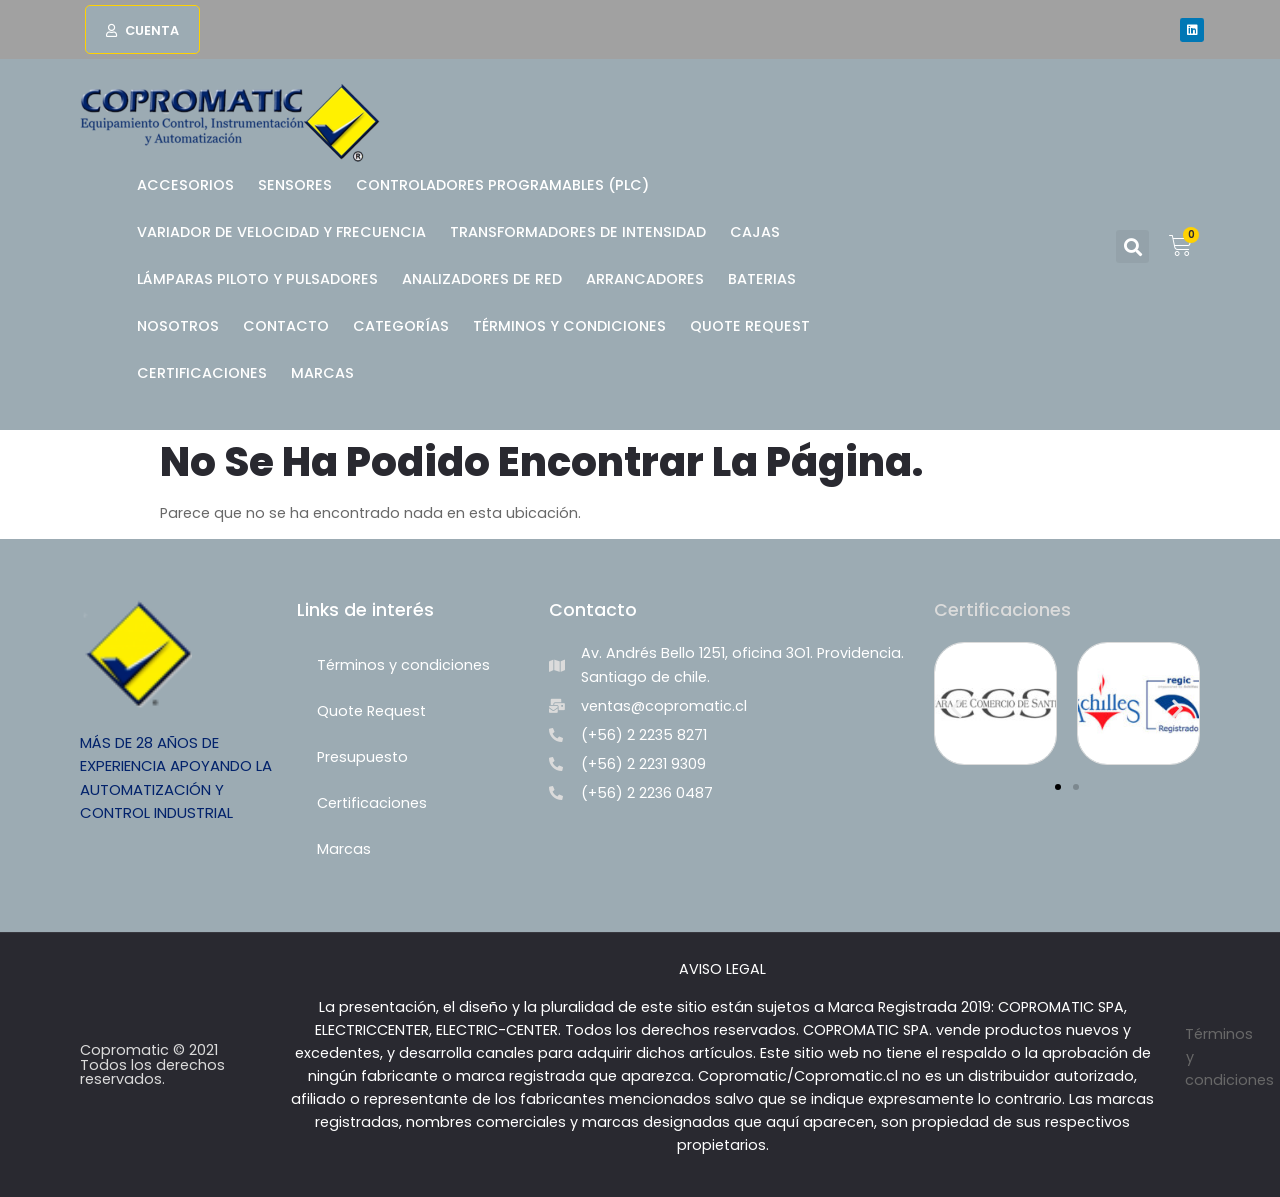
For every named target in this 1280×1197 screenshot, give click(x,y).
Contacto (286, 326)
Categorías (401, 326)
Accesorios (185, 185)
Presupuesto (362, 757)
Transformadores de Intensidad (578, 232)
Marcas (322, 373)
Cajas (755, 232)
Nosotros (178, 326)
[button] (142, 29)
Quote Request (750, 326)
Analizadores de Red (482, 279)
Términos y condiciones (569, 326)
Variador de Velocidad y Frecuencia (281, 232)
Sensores (295, 185)
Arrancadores (645, 279)
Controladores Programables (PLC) (502, 185)
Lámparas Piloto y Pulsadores (257, 279)
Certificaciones (202, 373)
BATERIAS (762, 279)
